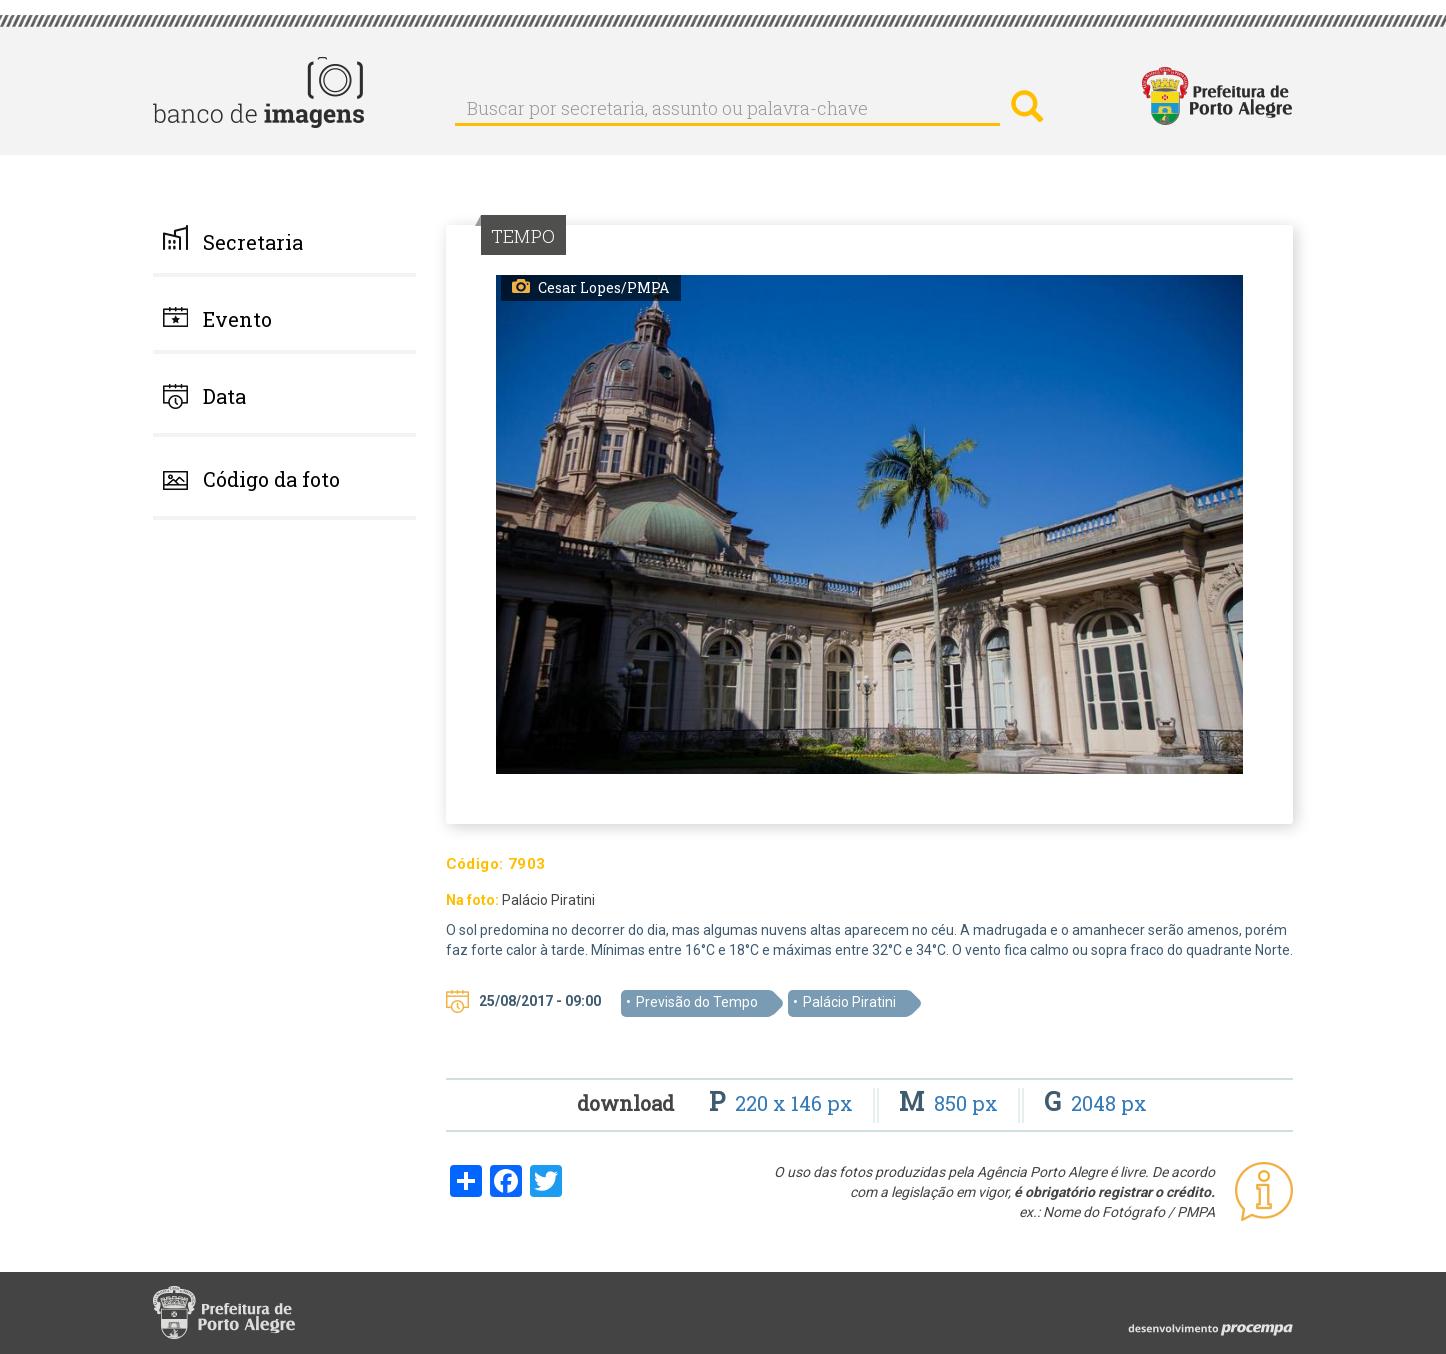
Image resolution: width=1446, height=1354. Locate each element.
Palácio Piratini (849, 1002)
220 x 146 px (783, 1103)
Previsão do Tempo (697, 1002)
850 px (951, 1103)
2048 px (1095, 1103)
